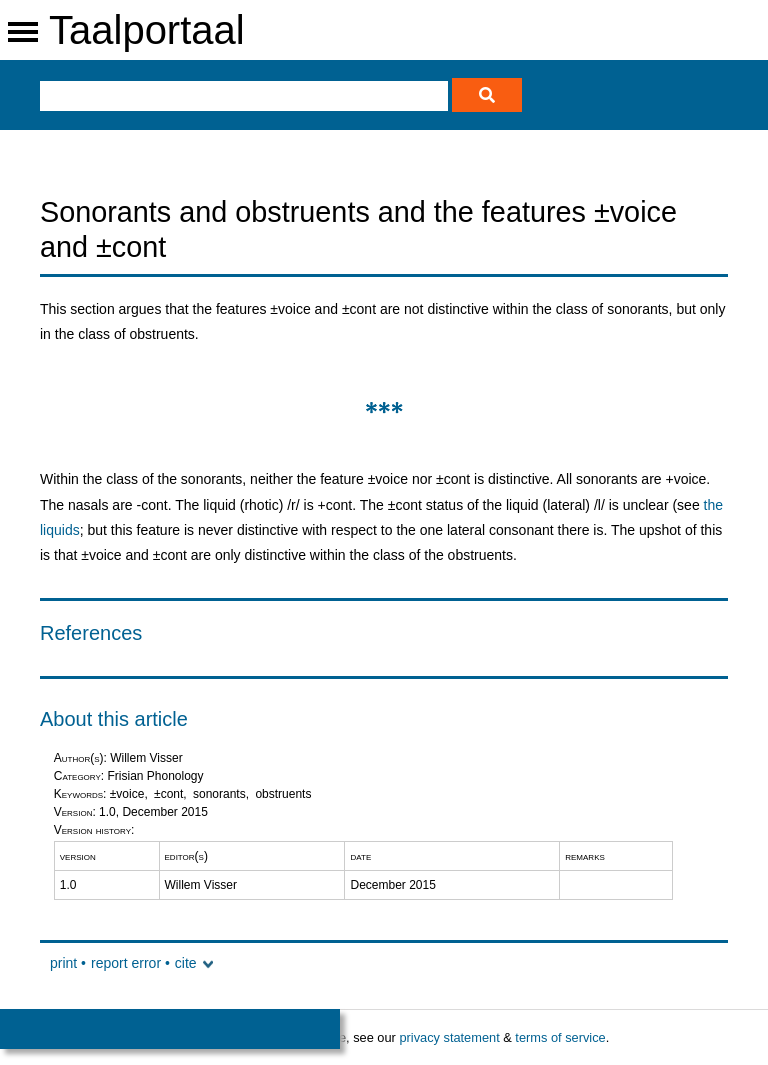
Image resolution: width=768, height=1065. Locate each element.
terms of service (560, 1037)
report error (126, 963)
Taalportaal (147, 30)
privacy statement (449, 1037)
